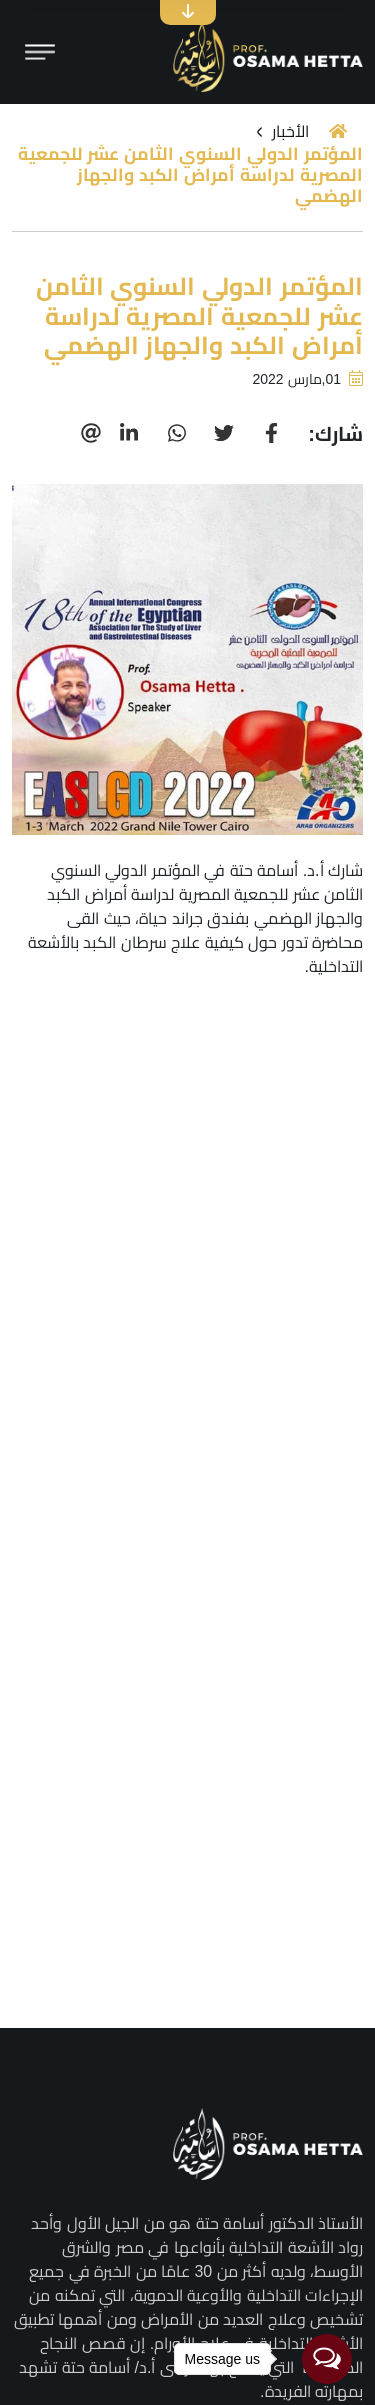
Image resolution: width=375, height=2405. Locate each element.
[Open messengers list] (327, 2359)
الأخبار (290, 131)
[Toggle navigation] (40, 52)
